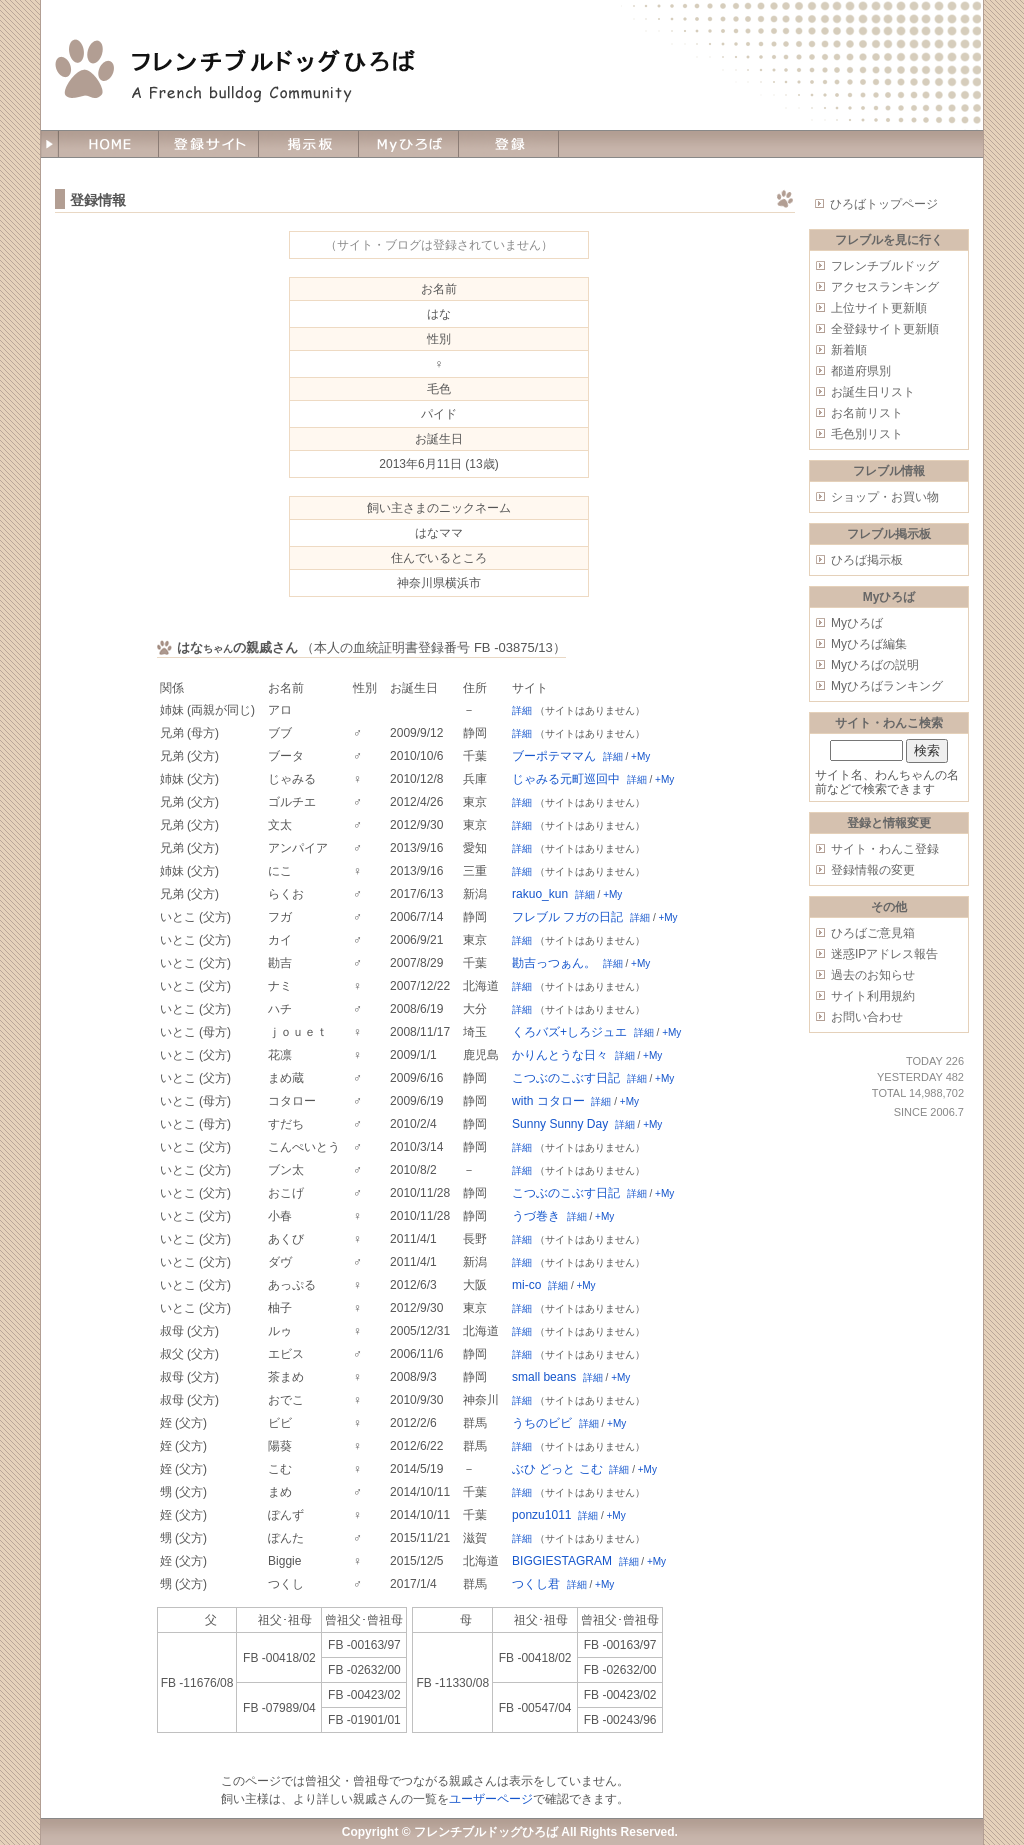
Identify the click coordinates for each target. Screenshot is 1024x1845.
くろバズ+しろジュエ (569, 1032)
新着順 (849, 350)
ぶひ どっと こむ (557, 1469)
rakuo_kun (540, 894)
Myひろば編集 (869, 644)
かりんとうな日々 (560, 1055)
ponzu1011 (541, 1515)
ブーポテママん (554, 756)
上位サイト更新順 (879, 308)
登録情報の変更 (873, 870)
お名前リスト (867, 413)
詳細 (522, 710)
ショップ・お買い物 (885, 497)
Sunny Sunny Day (560, 1124)
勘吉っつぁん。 (554, 963)
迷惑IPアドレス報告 (884, 954)
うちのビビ (542, 1423)
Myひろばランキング (887, 686)
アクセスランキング (885, 287)
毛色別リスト (867, 434)
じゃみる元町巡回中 (566, 779)
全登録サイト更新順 (885, 329)
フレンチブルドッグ (885, 266)
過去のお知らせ (873, 975)
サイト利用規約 (873, 996)
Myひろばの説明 (875, 665)
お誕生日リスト (873, 392)
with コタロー (548, 1101)
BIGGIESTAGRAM (562, 1561)
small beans (544, 1377)
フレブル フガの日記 (567, 917)
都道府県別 (861, 371)
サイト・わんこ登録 (885, 849)
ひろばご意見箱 (873, 933)
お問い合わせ (867, 1017)
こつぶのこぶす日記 (566, 1078)
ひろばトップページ (884, 204)
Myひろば (857, 623)
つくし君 (536, 1584)
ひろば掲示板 (867, 560)
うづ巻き (536, 1216)
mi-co (526, 1285)
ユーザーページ (491, 1799)
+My (640, 756)
